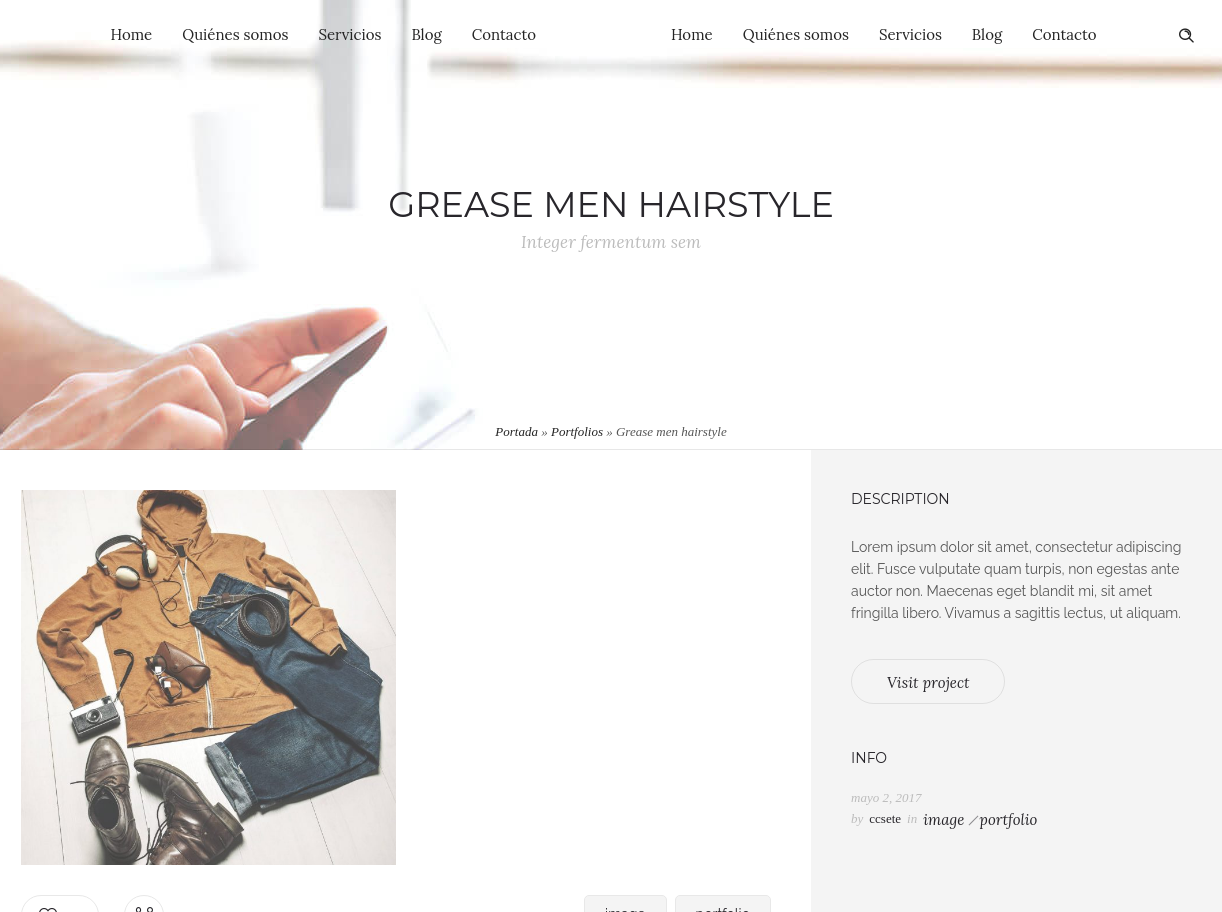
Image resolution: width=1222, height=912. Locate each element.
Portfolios (577, 431)
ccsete (885, 818)
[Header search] (1186, 36)
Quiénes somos (235, 34)
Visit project (928, 682)
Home (132, 34)
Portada (516, 431)
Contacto (504, 34)
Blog (426, 34)
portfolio (1008, 819)
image (943, 819)
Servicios (349, 34)
